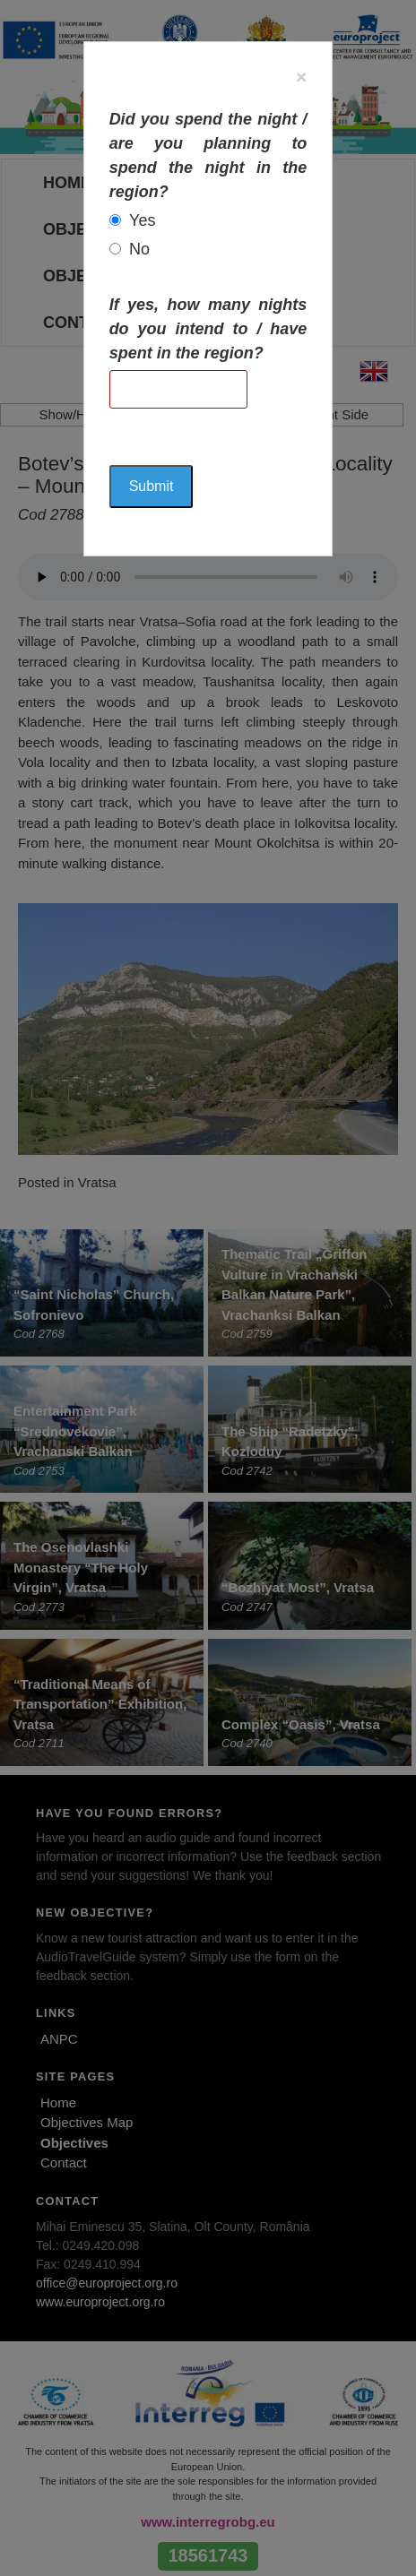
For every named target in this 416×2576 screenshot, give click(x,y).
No (139, 249)
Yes (142, 220)
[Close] (301, 76)
